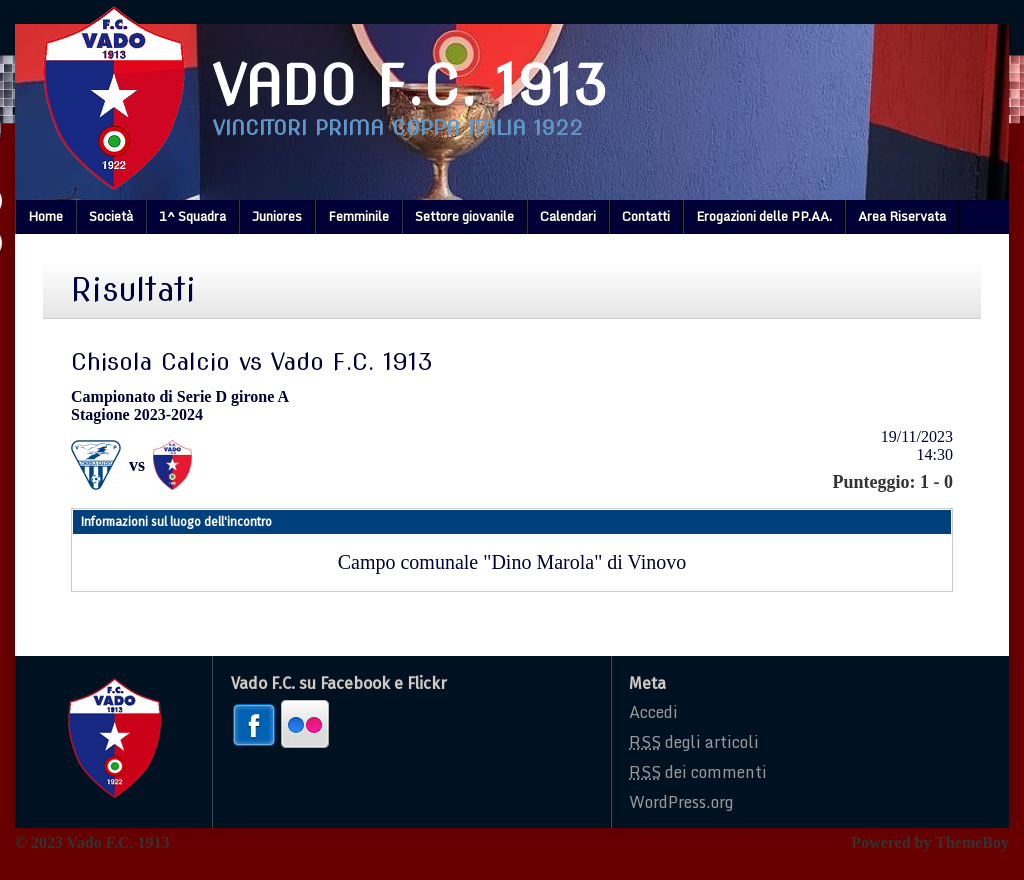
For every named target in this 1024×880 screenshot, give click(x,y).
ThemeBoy (972, 842)
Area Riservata (902, 216)
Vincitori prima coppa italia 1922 (398, 128)
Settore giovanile (464, 216)
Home (45, 216)
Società (111, 216)
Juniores (277, 216)
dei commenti (698, 772)
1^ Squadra (192, 216)
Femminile (358, 216)
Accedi (653, 712)
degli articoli (694, 742)
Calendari (568, 216)
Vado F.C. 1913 (410, 85)
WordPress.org (681, 802)
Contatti (646, 216)
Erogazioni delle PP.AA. (764, 216)
